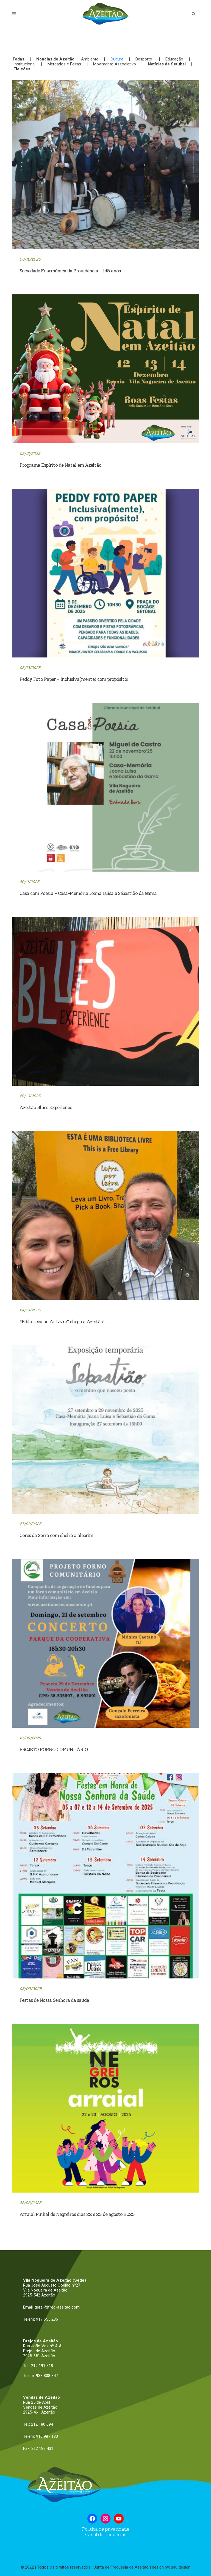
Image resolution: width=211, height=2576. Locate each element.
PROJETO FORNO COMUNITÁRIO (54, 1749)
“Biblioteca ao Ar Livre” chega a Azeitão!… (64, 1321)
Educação (174, 59)
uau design (180, 2567)
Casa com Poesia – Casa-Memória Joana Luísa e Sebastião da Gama (88, 893)
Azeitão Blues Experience (46, 1107)
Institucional (24, 64)
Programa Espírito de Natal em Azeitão (60, 465)
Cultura (116, 59)
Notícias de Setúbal (167, 64)
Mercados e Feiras (64, 64)
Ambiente (89, 59)
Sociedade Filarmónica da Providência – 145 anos (70, 270)
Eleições (21, 69)
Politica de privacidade (105, 2529)
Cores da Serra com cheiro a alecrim (56, 1535)
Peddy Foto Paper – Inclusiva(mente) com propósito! (74, 679)
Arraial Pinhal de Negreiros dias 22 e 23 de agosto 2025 (77, 2214)
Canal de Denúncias (105, 2534)
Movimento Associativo (114, 64)
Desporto (143, 59)
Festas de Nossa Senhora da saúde (54, 2000)
